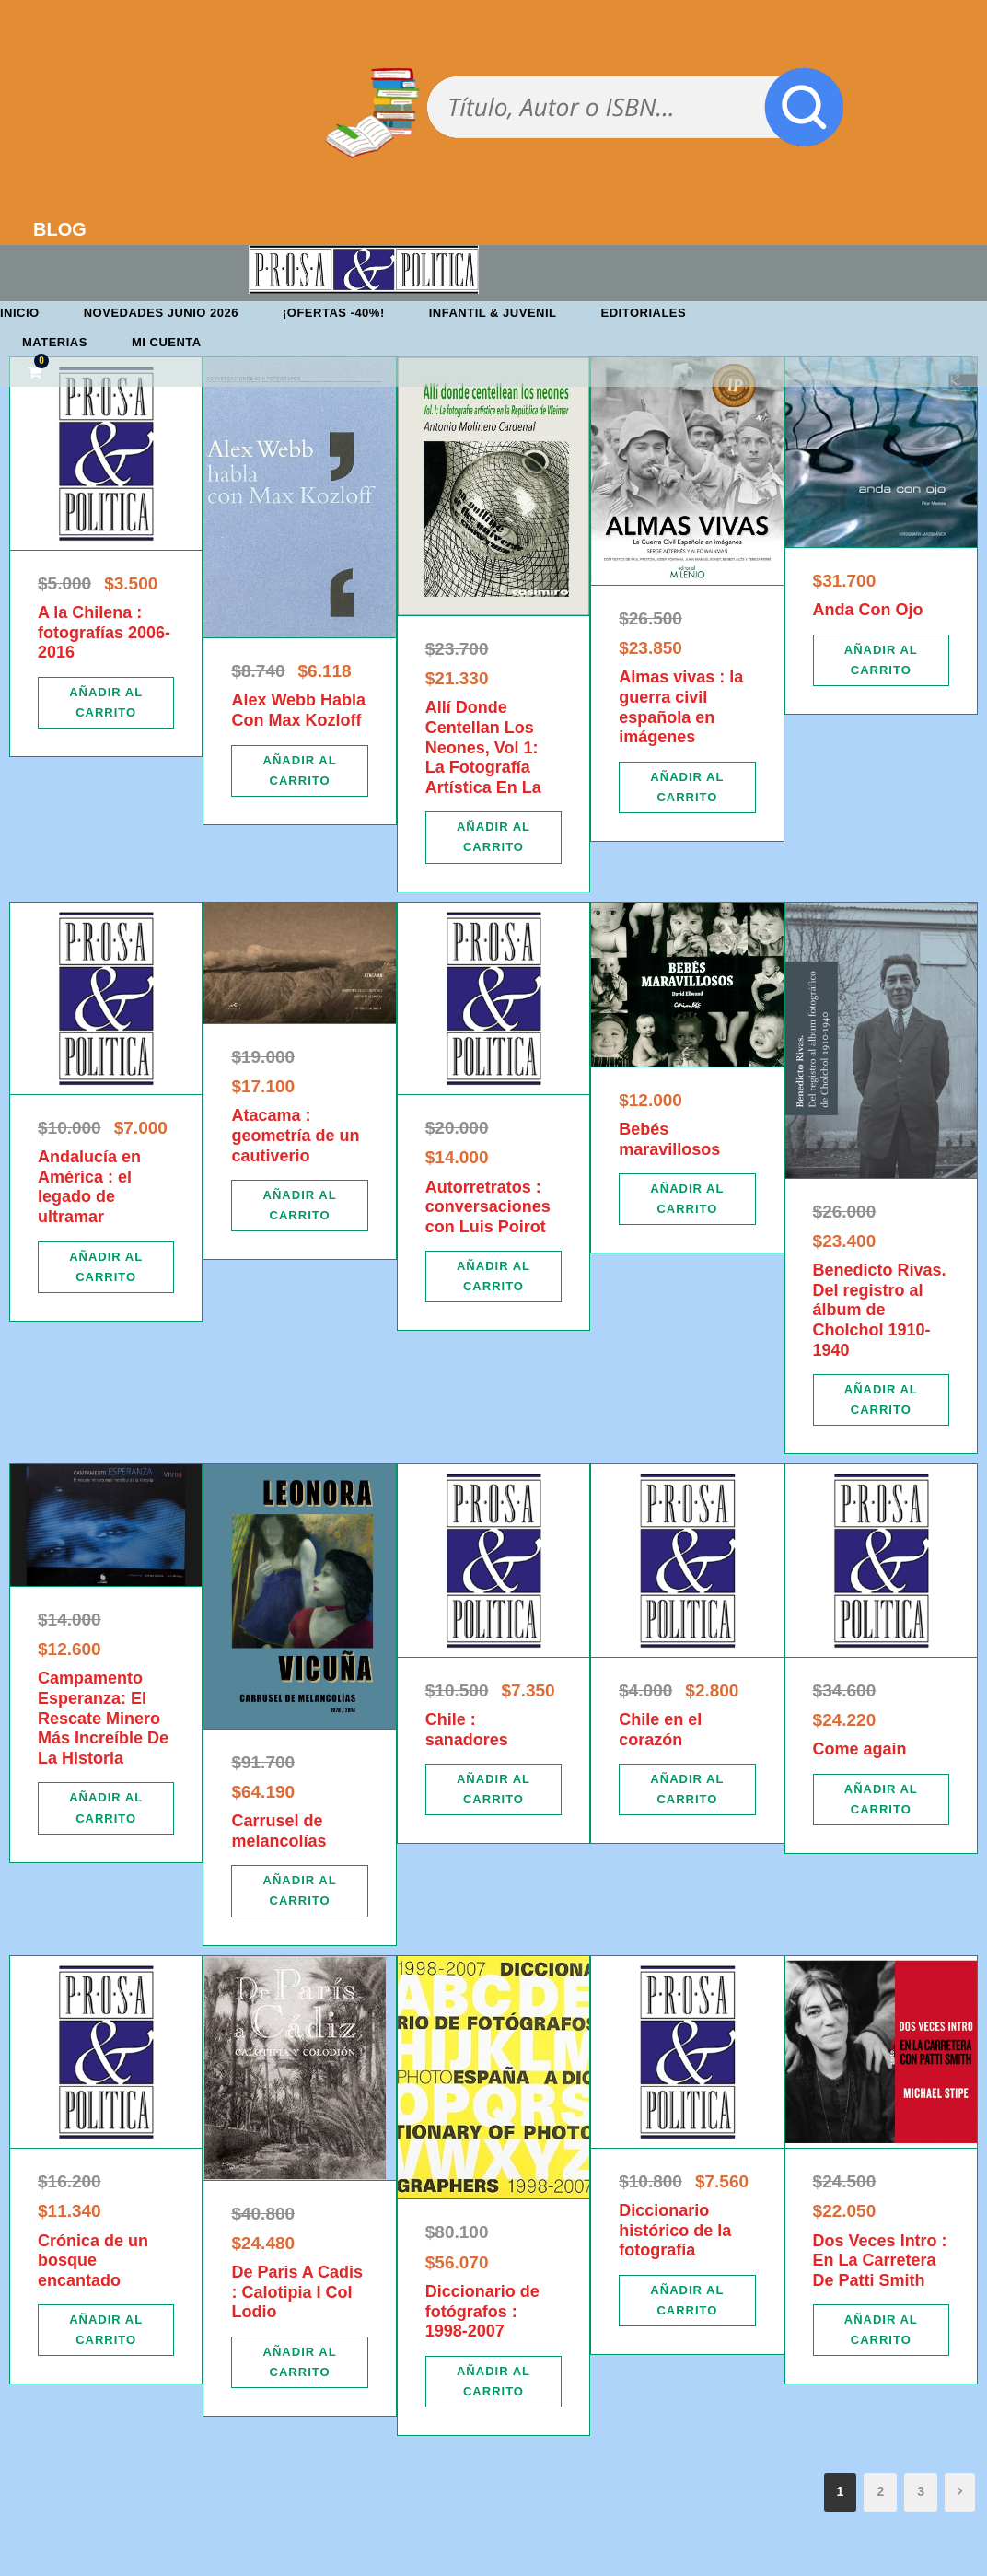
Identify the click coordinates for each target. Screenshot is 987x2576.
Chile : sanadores (466, 1729)
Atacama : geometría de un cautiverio (295, 1135)
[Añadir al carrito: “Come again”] (881, 1799)
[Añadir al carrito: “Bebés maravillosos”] (687, 1199)
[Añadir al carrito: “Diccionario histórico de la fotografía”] (687, 2300)
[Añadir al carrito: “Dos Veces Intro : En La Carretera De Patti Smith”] (881, 2330)
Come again (860, 1749)
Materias (54, 342)
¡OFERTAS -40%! (334, 313)
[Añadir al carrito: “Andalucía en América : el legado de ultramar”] (106, 1267)
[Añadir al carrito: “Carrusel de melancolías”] (299, 1891)
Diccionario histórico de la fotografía (675, 2230)
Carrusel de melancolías (278, 1831)
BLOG (60, 229)
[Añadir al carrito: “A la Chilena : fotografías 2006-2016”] (106, 703)
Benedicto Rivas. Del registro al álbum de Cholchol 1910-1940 (879, 1309)
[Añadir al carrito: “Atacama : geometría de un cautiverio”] (299, 1205)
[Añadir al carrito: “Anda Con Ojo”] (881, 660)
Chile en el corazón (660, 1729)
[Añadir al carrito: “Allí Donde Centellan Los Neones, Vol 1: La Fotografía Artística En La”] (493, 837)
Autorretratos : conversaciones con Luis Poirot (488, 1207)
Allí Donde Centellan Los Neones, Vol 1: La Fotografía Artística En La (483, 747)
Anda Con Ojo (868, 609)
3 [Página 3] (920, 2491)
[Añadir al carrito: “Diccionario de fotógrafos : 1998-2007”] (493, 2381)
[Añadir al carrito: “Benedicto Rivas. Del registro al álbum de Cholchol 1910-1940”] (881, 1400)
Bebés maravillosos (669, 1139)
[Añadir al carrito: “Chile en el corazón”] (687, 1789)
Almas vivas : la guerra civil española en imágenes (681, 707)
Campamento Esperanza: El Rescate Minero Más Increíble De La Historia (103, 1717)
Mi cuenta (167, 342)
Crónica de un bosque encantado (93, 2261)
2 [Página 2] (880, 2491)
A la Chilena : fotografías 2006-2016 (104, 632)
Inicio (20, 313)
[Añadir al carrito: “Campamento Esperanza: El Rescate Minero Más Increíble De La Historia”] (106, 1808)
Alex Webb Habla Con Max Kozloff (298, 710)
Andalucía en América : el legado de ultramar (89, 1187)
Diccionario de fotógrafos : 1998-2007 (482, 2311)
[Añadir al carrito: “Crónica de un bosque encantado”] (106, 2330)
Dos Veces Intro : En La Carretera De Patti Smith (880, 2261)
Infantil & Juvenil (493, 313)
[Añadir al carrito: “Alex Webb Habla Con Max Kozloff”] (299, 771)
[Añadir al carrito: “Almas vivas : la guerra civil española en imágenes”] (687, 787)
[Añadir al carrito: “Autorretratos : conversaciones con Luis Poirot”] (493, 1276)
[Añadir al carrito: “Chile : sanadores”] (493, 1789)
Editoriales (644, 313)
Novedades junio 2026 (161, 313)
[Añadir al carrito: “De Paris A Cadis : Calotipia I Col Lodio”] (299, 2362)
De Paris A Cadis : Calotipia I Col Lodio (297, 2292)
